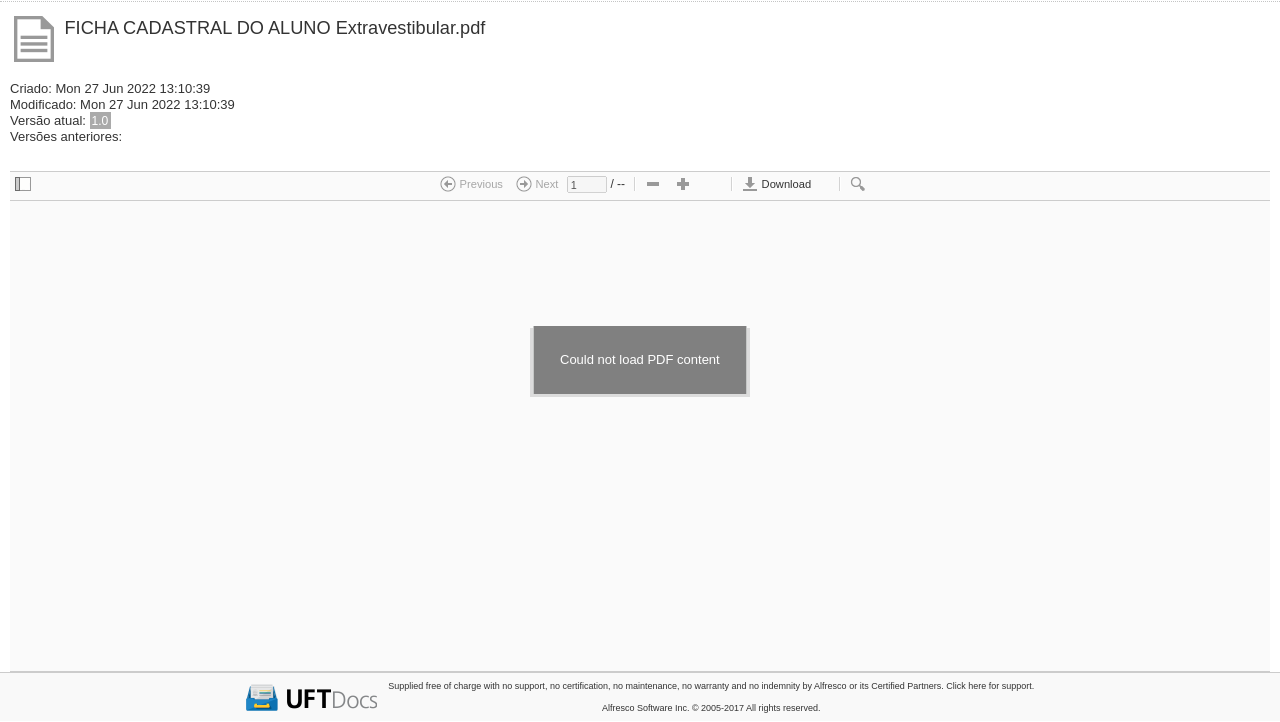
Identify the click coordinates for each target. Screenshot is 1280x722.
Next (537, 184)
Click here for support (989, 686)
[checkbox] (23, 185)
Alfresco (830, 686)
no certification (579, 686)
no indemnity (774, 686)
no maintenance (645, 686)
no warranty (705, 686)
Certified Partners (906, 686)
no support (523, 686)
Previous (471, 184)
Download (776, 184)
